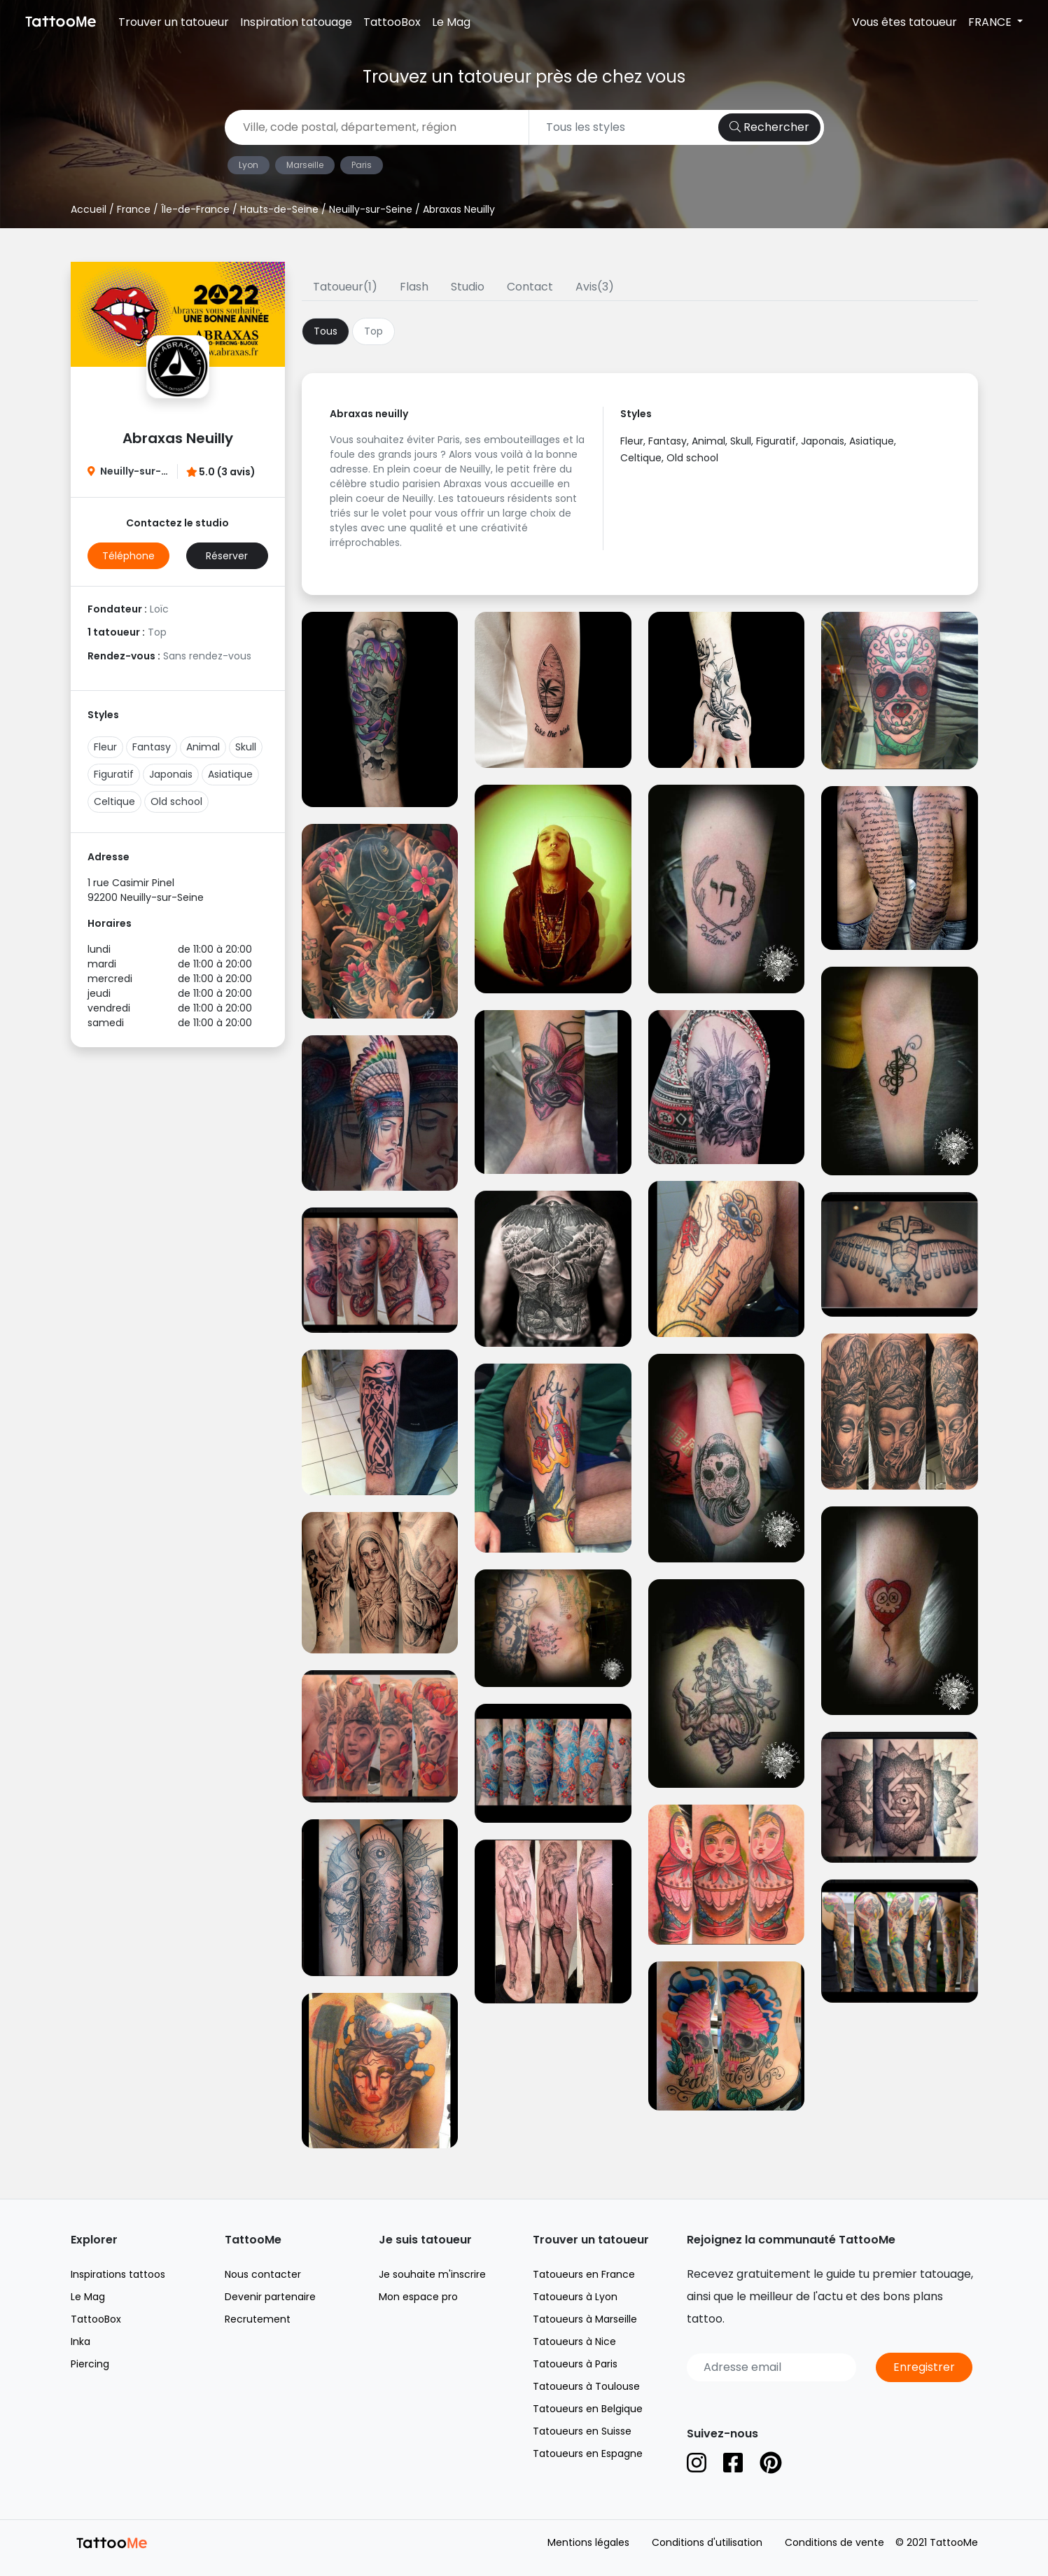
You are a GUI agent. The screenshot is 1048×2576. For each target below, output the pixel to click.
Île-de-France (195, 209)
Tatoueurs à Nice (574, 2341)
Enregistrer (924, 2367)
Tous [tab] (325, 331)
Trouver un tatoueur (173, 22)
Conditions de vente (834, 2542)
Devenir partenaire (270, 2297)
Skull (245, 747)
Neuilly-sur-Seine (370, 209)
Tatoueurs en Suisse (582, 2431)
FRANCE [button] (991, 22)
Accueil (88, 209)
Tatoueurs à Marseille (585, 2319)
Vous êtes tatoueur (904, 22)
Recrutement (258, 2319)
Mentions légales (588, 2542)
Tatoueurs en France (584, 2274)
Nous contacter (263, 2274)
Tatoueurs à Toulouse (586, 2386)
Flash (414, 287)
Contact (530, 287)
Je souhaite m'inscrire (432, 2274)
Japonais (171, 774)
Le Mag (451, 22)
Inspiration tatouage (296, 22)
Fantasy (151, 747)
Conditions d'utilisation (707, 2542)
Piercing (90, 2364)
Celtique (114, 801)
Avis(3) (594, 287)
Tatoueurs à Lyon (575, 2297)
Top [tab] (373, 331)
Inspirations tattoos (118, 2274)
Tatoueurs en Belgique (588, 2409)
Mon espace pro (418, 2297)
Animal (203, 747)
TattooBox (392, 22)
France (134, 209)
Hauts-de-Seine (279, 209)
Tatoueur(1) (345, 287)
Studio (467, 287)
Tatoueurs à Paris (575, 2364)
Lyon (248, 165)
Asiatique (230, 774)
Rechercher (769, 127)
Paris (361, 165)
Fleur (105, 747)
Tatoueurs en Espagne (588, 2453)
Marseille (304, 165)
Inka (80, 2341)
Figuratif (114, 774)
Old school (176, 801)
